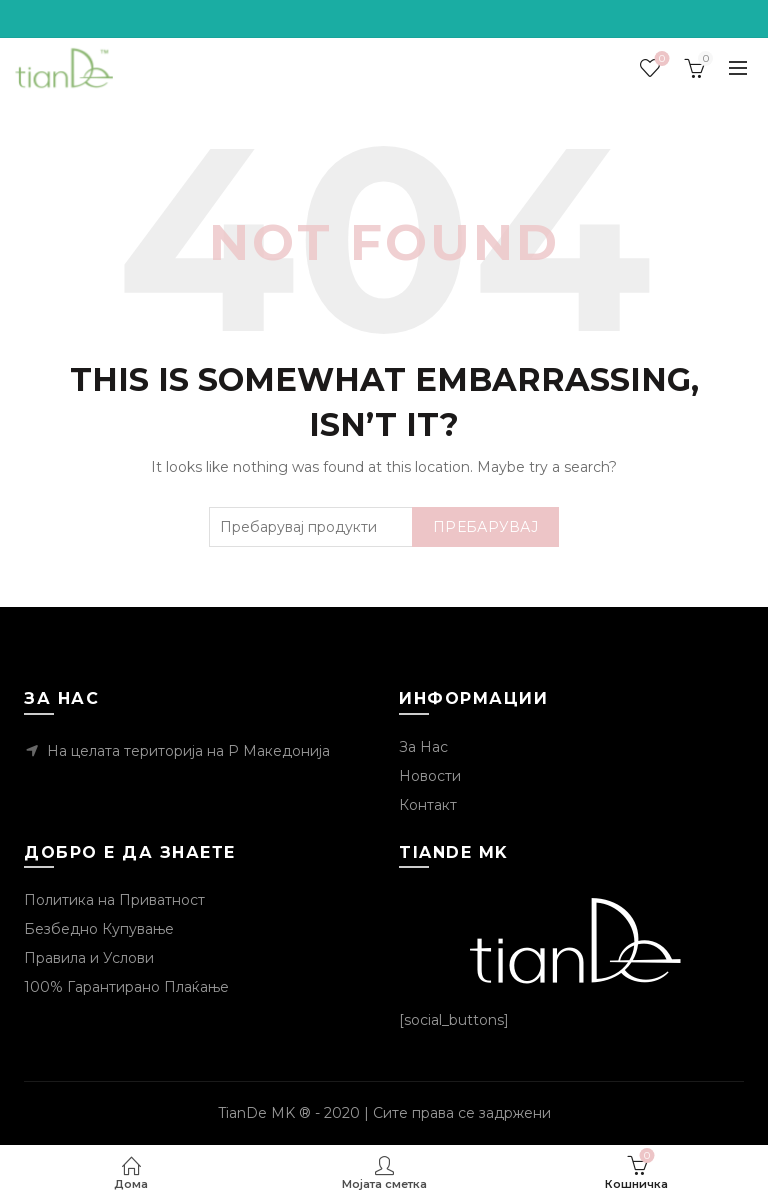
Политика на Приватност (114, 900)
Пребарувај (485, 527)
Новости (430, 776)
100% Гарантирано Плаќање (126, 987)
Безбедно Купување (99, 929)
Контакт (428, 805)
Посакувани (660, 59)
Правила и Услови (89, 958)
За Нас (423, 747)
